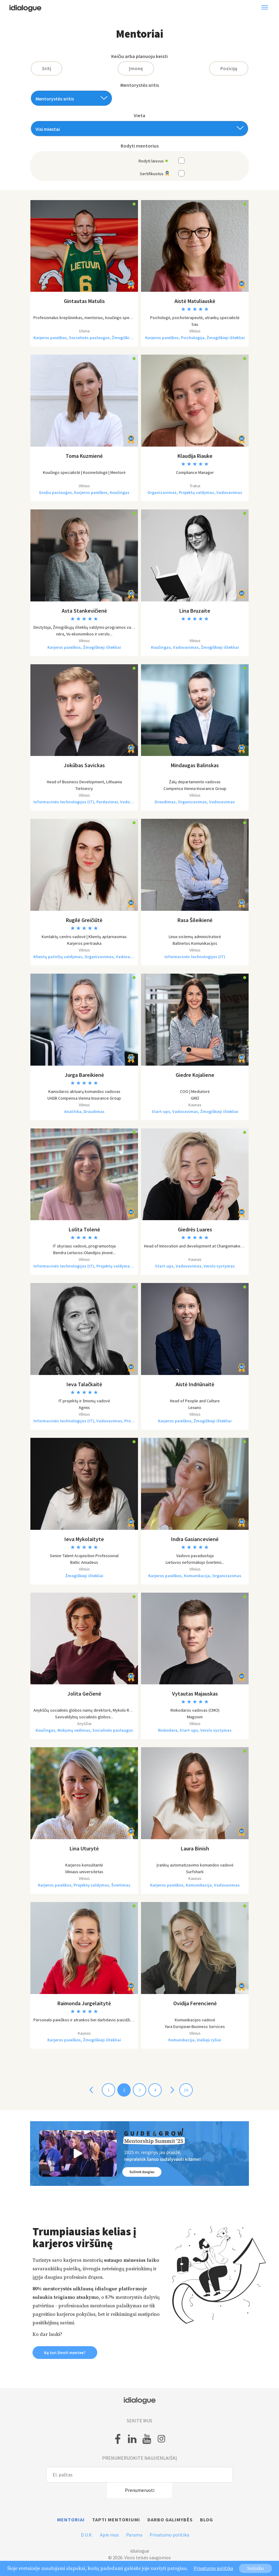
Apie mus (109, 2535)
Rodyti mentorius (140, 146)
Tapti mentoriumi (116, 2519)
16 (186, 2090)
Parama (134, 2535)
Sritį (46, 68)
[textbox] (69, 99)
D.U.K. (87, 2535)
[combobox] (71, 98)
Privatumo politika (169, 2535)
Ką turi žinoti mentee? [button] (64, 2352)
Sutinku (255, 2568)
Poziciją (228, 68)
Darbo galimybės (170, 2519)
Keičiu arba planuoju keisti (139, 56)
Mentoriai (71, 2519)
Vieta (139, 115)
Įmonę (136, 68)
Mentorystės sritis (139, 85)
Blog (206, 2519)
